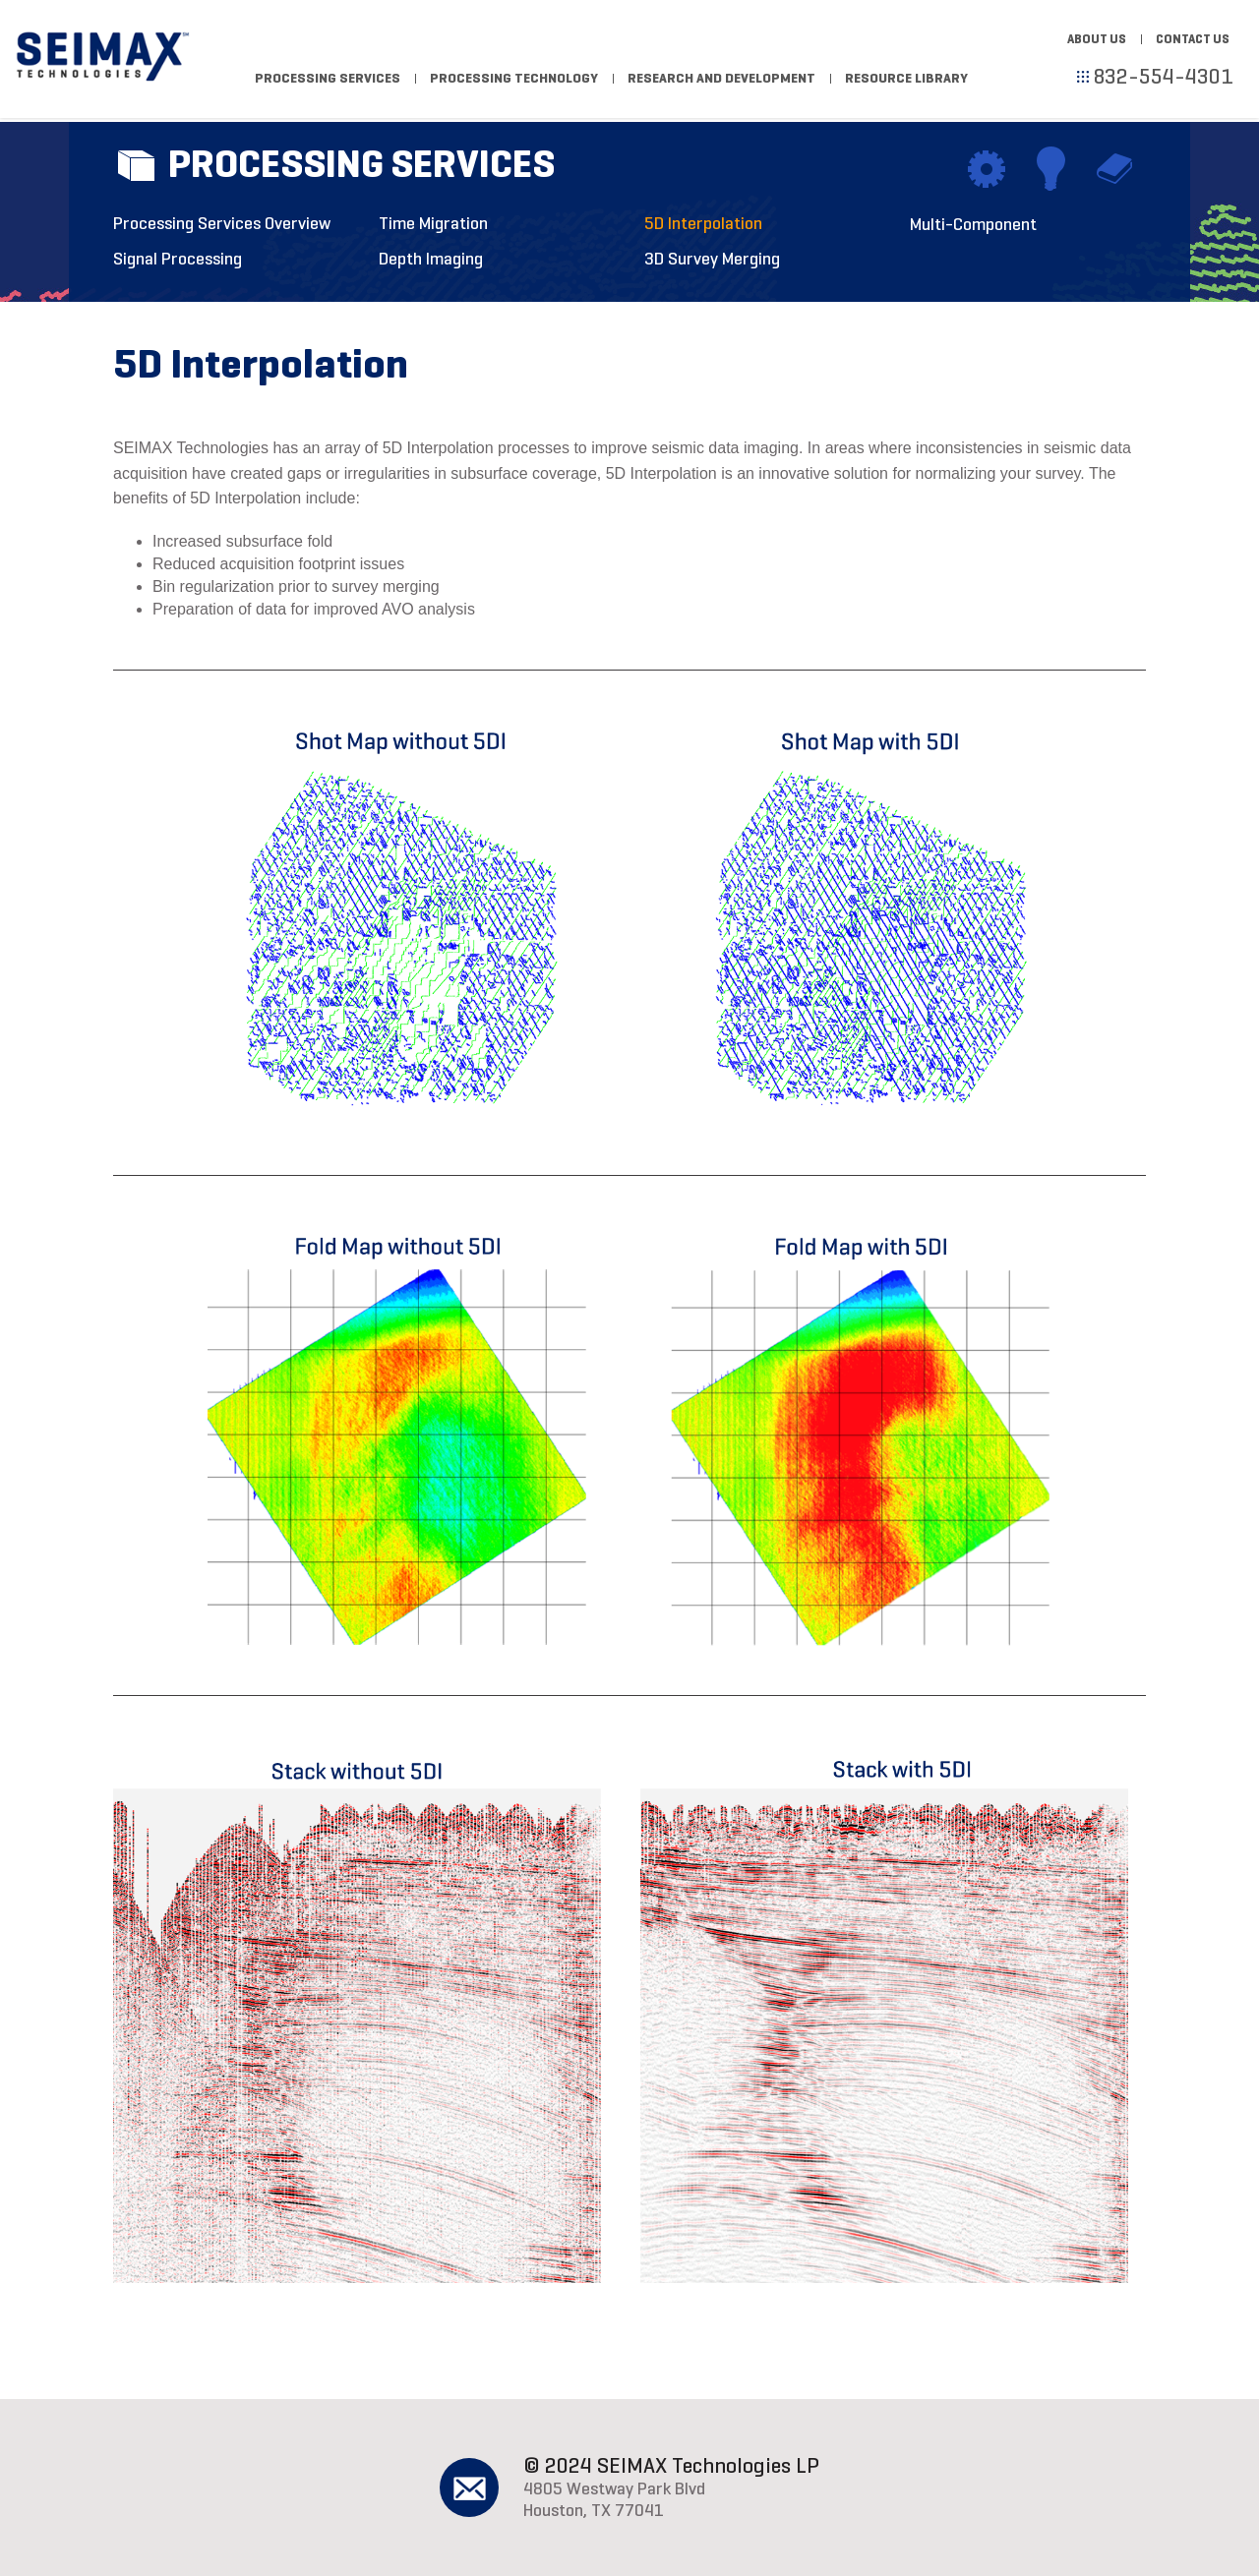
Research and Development (721, 78)
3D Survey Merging (712, 258)
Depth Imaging (431, 258)
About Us (1096, 38)
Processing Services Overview (221, 223)
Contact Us (1192, 38)
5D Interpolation (703, 223)
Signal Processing (177, 258)
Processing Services (327, 78)
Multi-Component (973, 224)
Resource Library (906, 78)
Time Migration (433, 223)
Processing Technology (514, 78)
